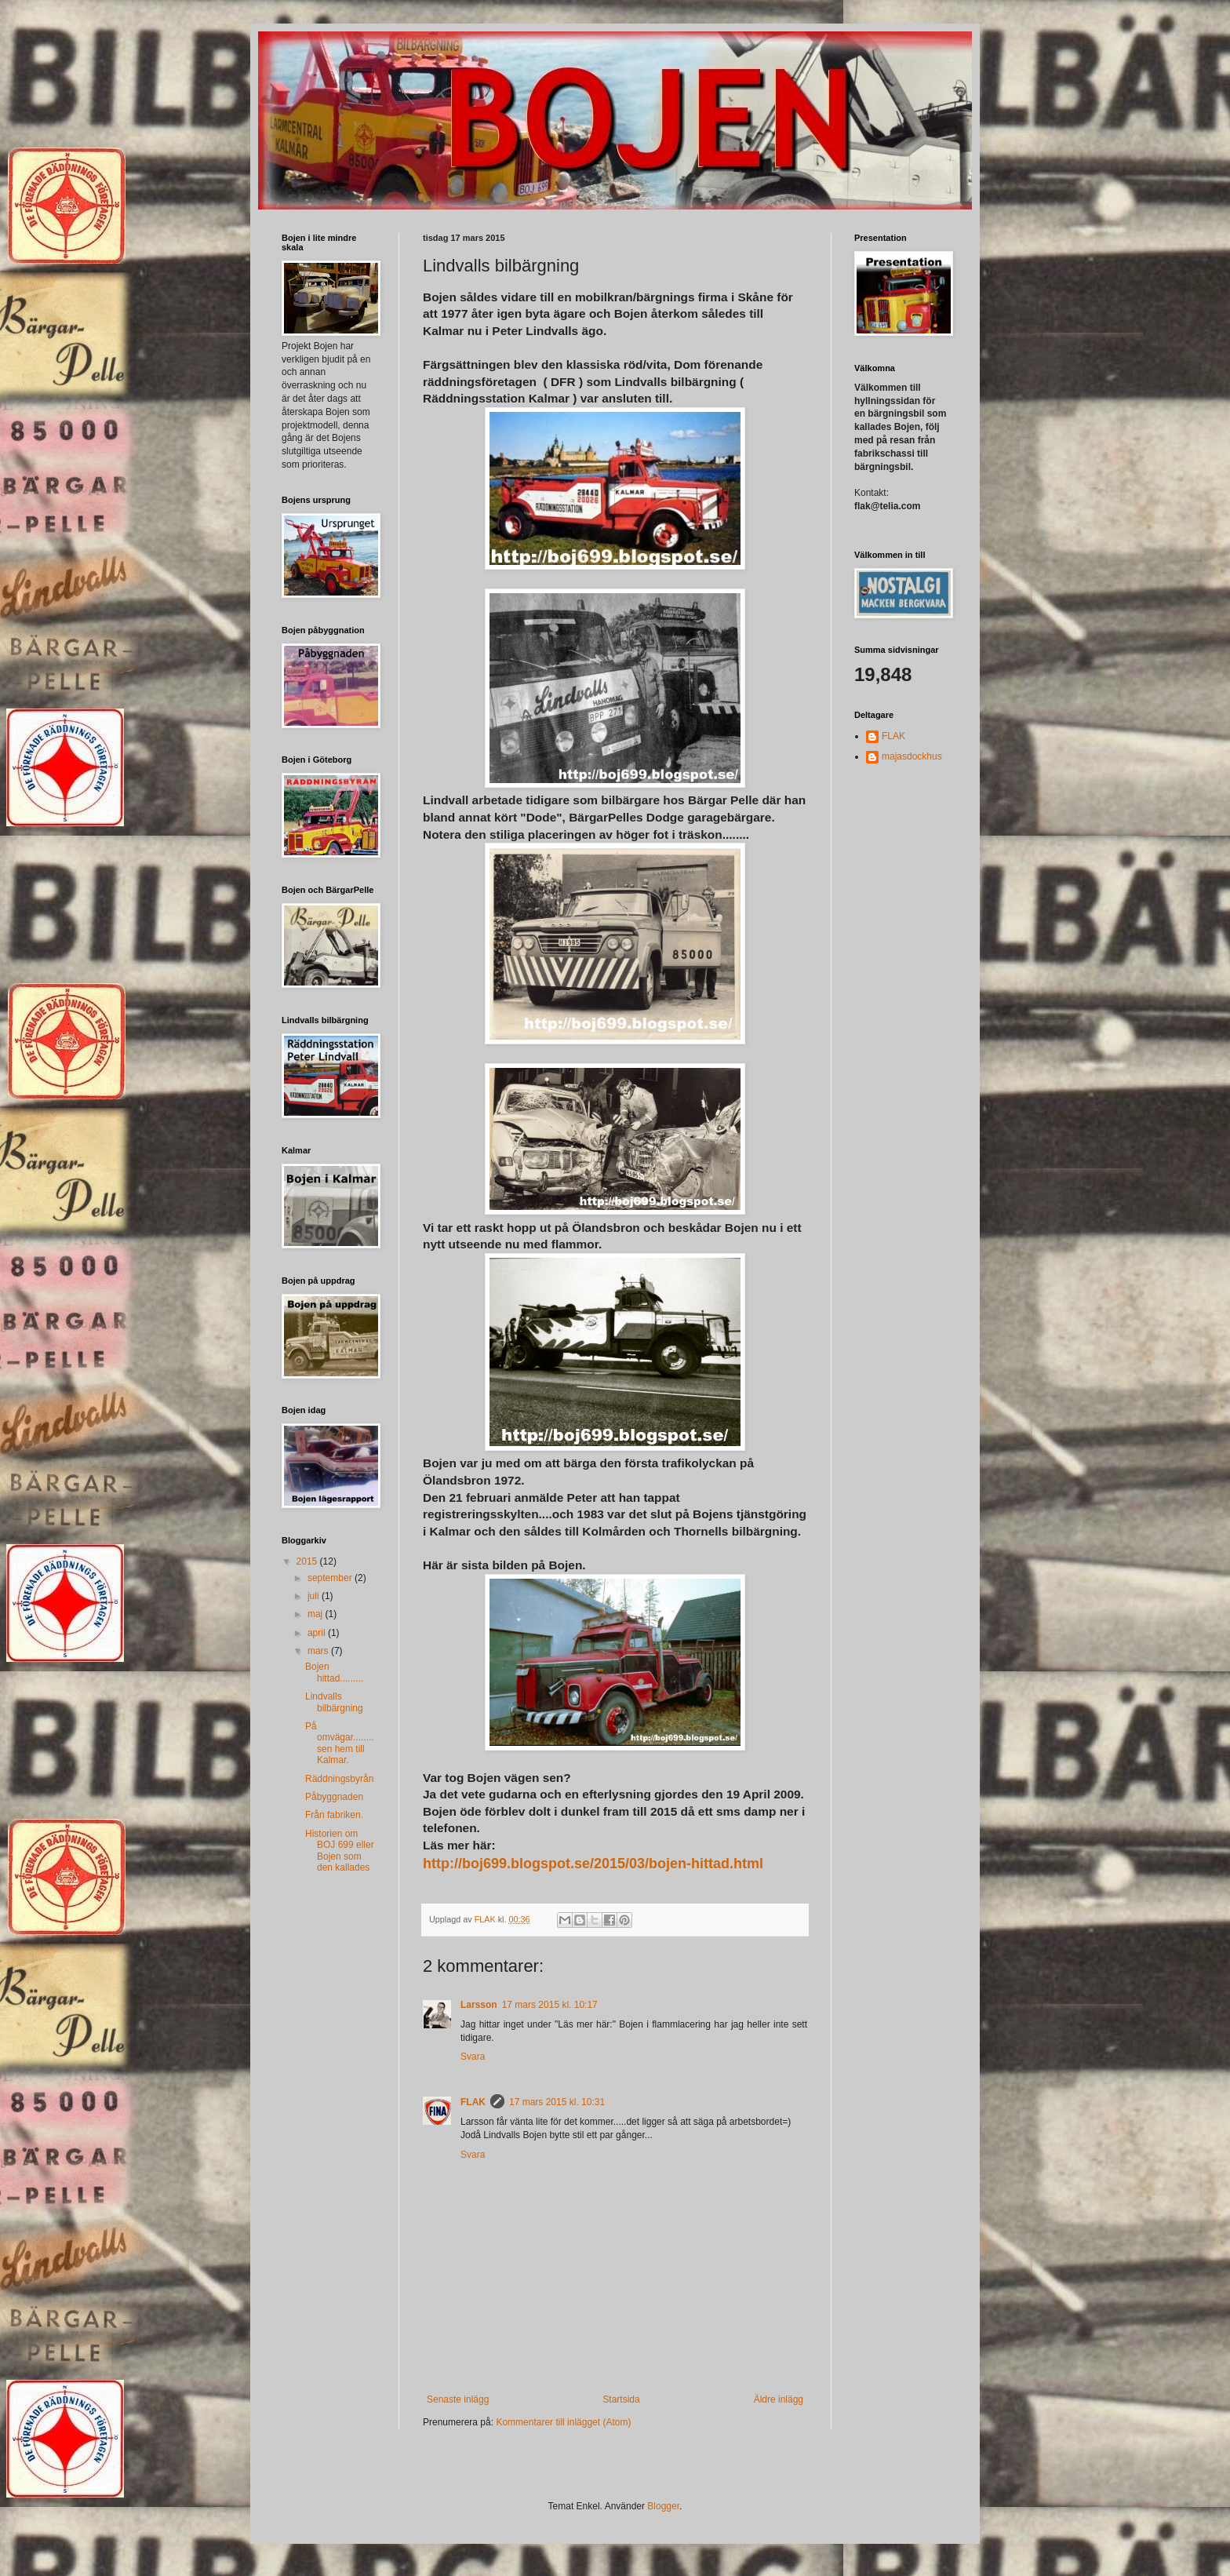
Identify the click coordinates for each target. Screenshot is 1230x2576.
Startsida (620, 2399)
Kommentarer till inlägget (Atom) (563, 2422)
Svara (472, 2056)
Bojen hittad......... (334, 1672)
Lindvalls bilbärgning (334, 1702)
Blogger (663, 2506)
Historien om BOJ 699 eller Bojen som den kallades (339, 1850)
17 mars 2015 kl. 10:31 (557, 2102)
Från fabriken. (334, 1814)
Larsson (478, 2004)
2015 (308, 1561)
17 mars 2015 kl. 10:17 (550, 2004)
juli (315, 1595)
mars (319, 1650)
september (331, 1577)
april (318, 1632)
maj (317, 1614)
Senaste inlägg (458, 2399)
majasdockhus (912, 756)
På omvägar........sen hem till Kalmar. (339, 1743)
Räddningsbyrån (339, 1778)
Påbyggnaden (334, 1796)
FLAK (473, 2102)
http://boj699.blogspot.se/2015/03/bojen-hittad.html (593, 1863)
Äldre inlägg (778, 2399)
